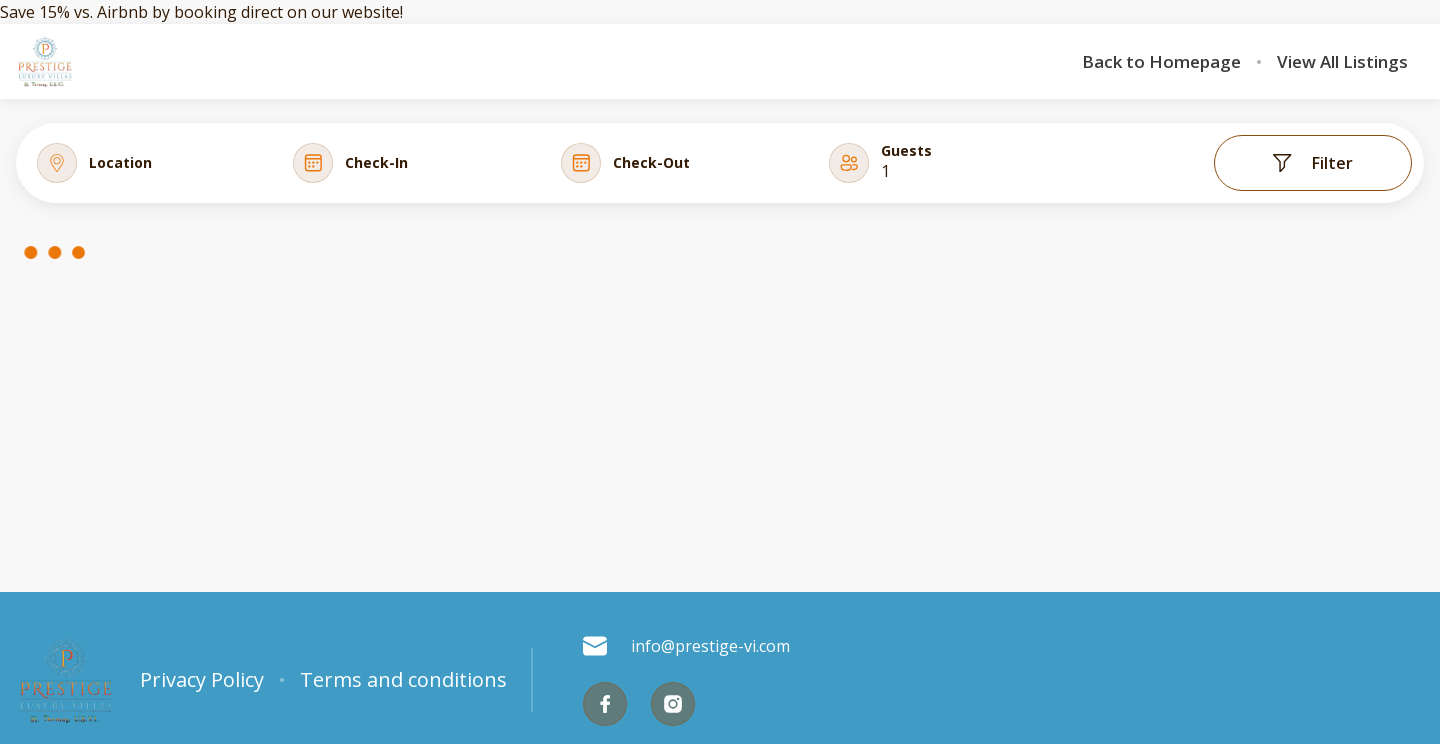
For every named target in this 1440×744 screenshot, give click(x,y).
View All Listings (1342, 62)
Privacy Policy (202, 680)
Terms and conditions (403, 680)
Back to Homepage (1161, 62)
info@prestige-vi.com (686, 646)
